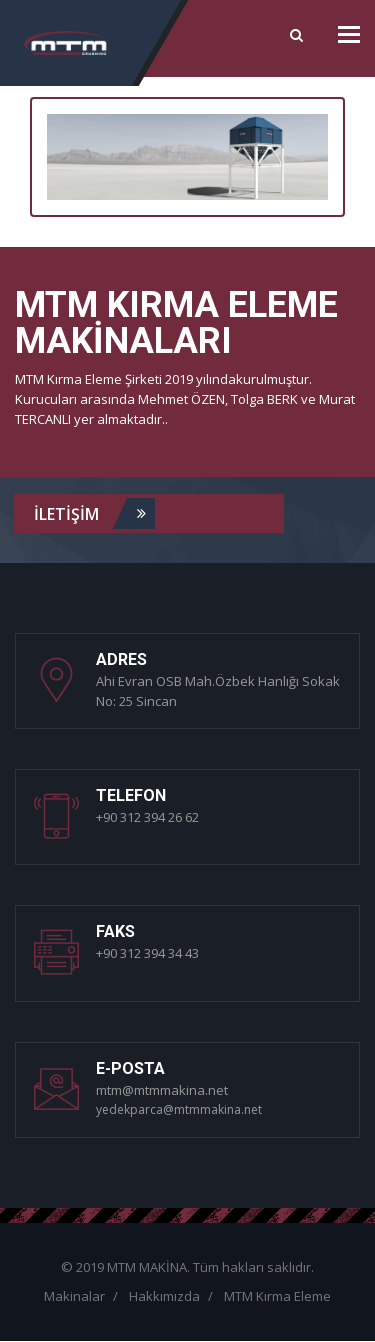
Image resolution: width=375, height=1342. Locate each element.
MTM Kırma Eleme (277, 1296)
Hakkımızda (164, 1296)
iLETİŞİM (94, 513)
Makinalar (74, 1296)
